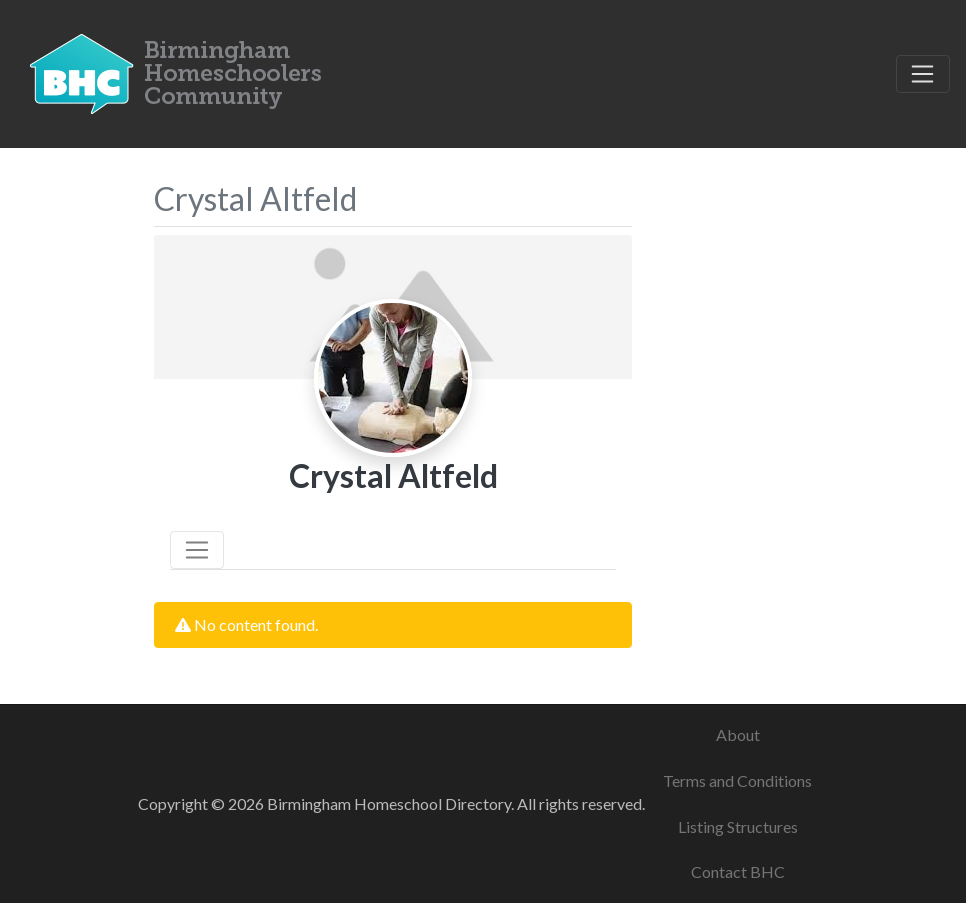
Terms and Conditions (737, 780)
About (738, 734)
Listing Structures (738, 826)
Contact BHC (738, 871)
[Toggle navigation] (923, 74)
